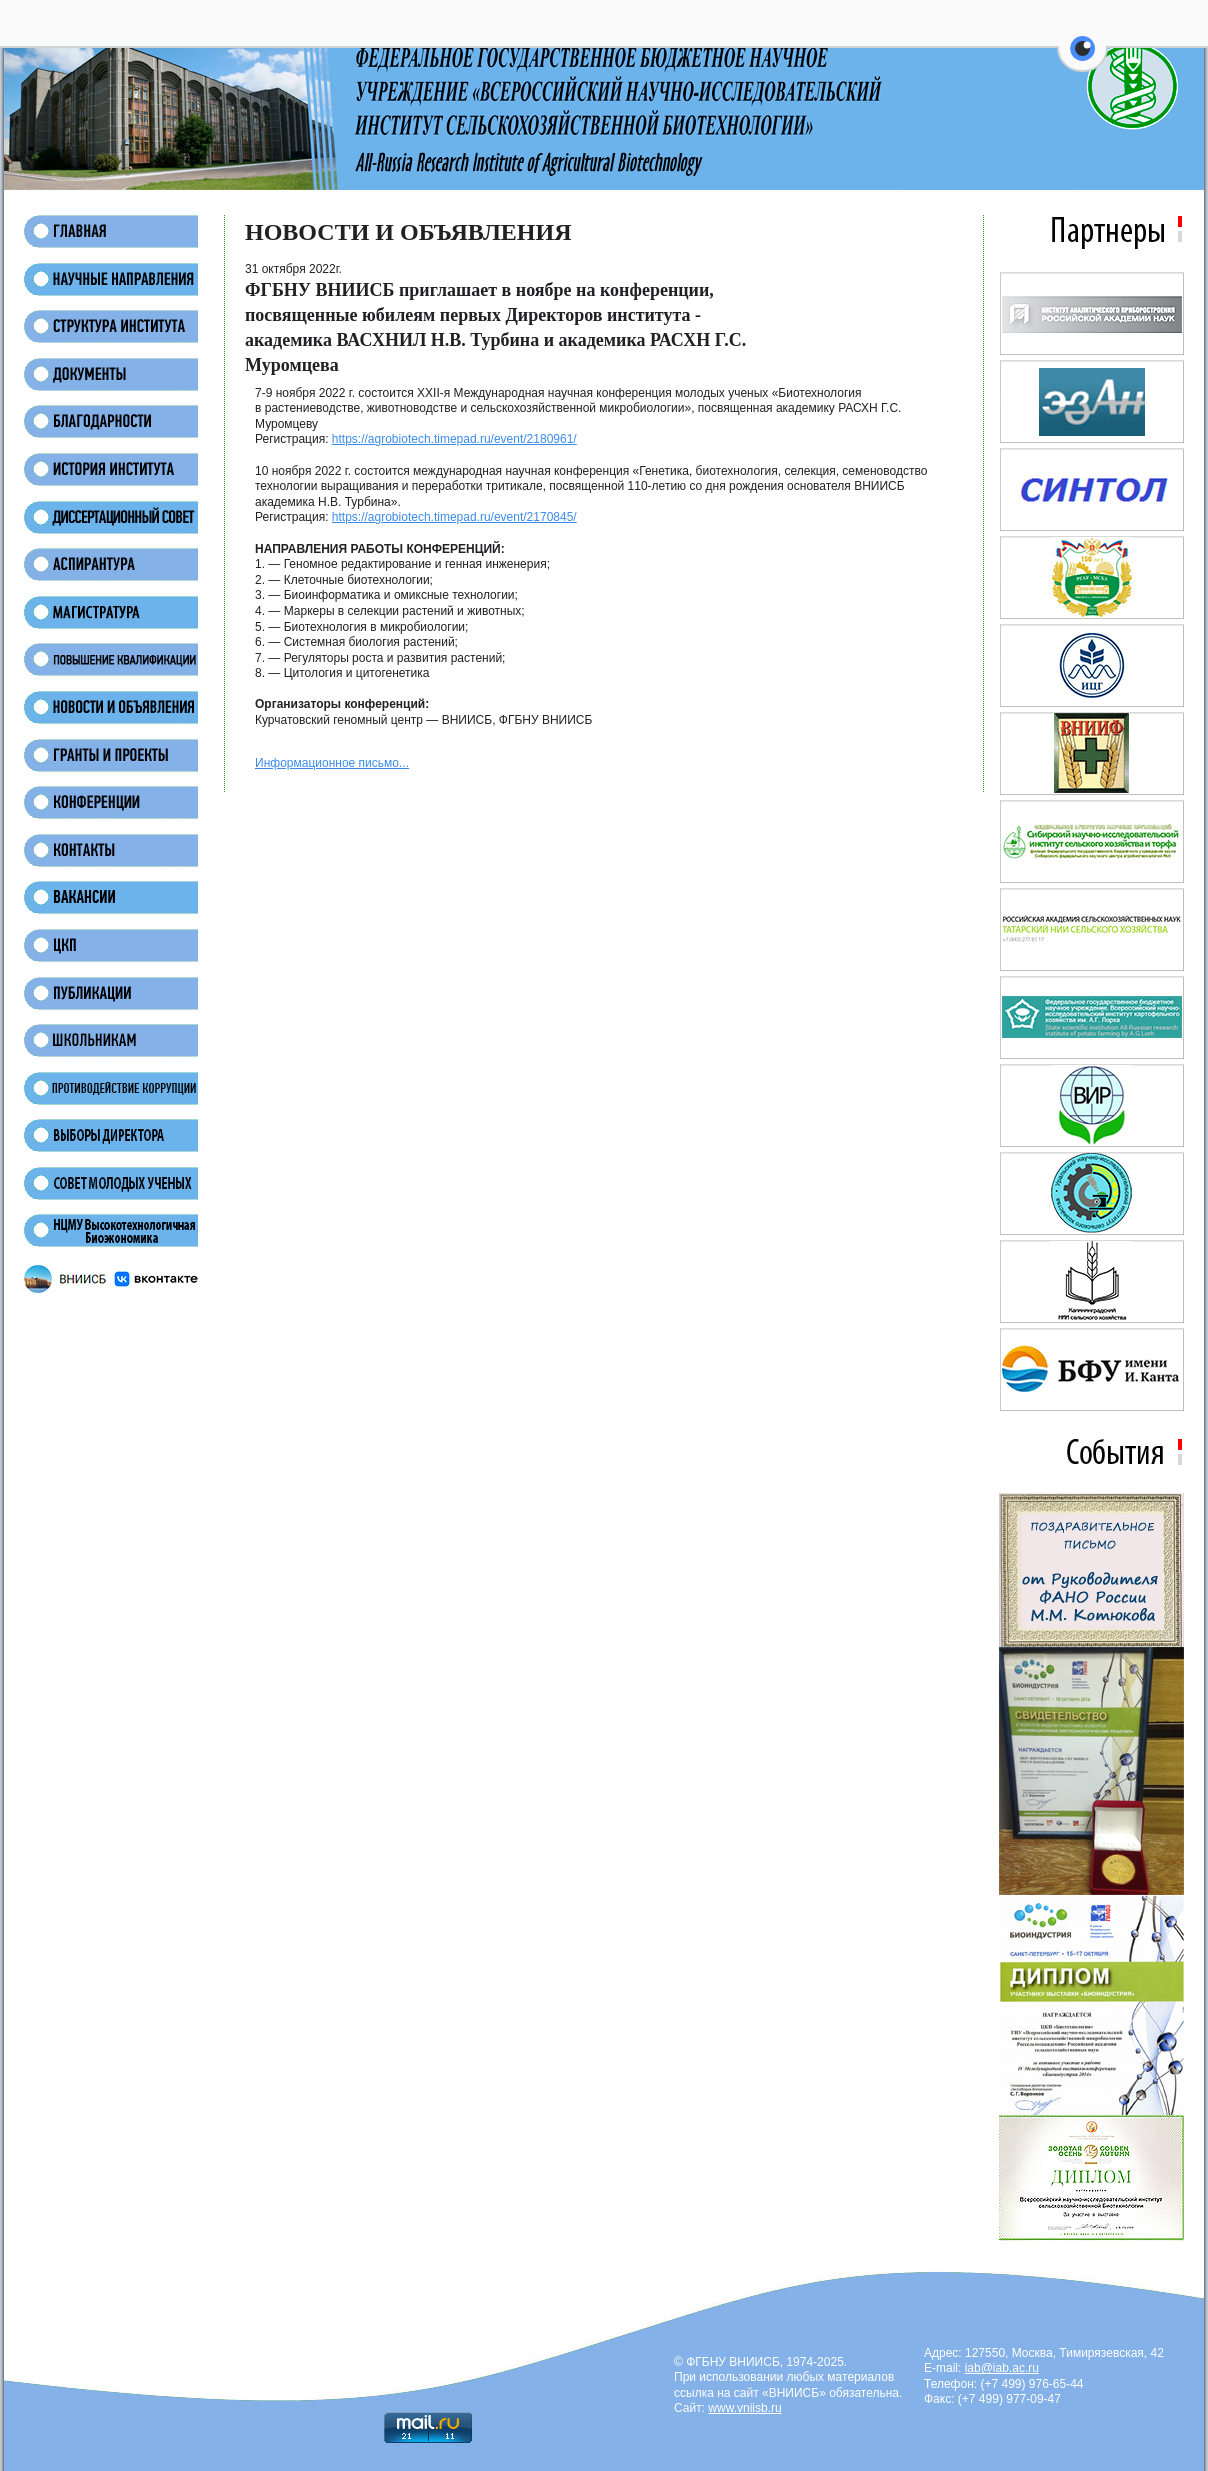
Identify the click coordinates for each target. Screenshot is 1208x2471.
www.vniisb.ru (744, 2408)
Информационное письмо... (332, 763)
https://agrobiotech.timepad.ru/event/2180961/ (454, 439)
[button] (1082, 60)
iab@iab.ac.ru (1002, 2368)
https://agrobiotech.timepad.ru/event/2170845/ (454, 517)
